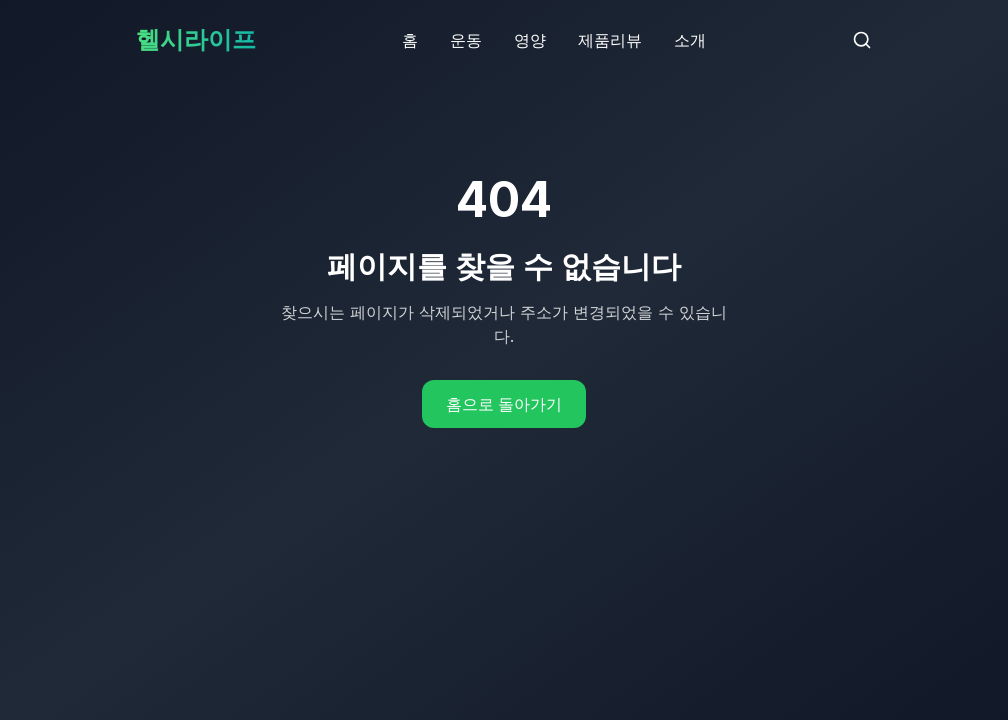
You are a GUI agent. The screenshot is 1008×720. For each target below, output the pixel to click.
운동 (466, 40)
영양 (530, 40)
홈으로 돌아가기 (504, 404)
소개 (690, 40)
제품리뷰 (610, 40)
